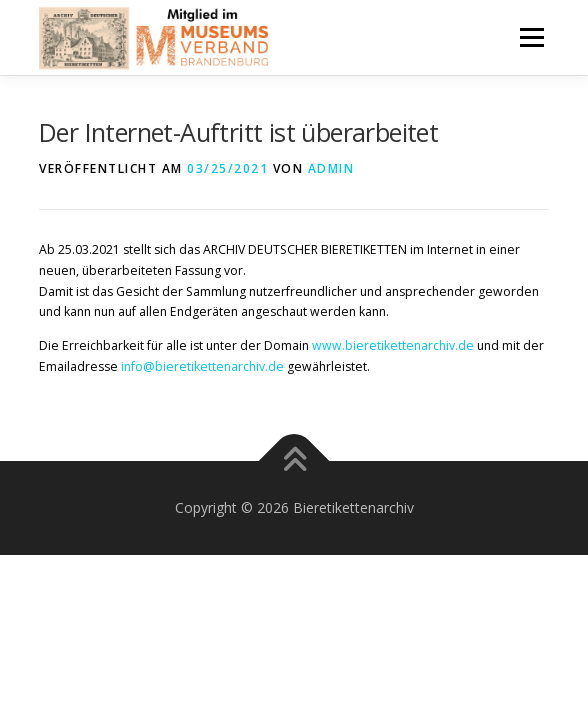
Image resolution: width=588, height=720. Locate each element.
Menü (530, 37)
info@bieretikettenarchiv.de (201, 366)
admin (331, 168)
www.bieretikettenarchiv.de (393, 345)
